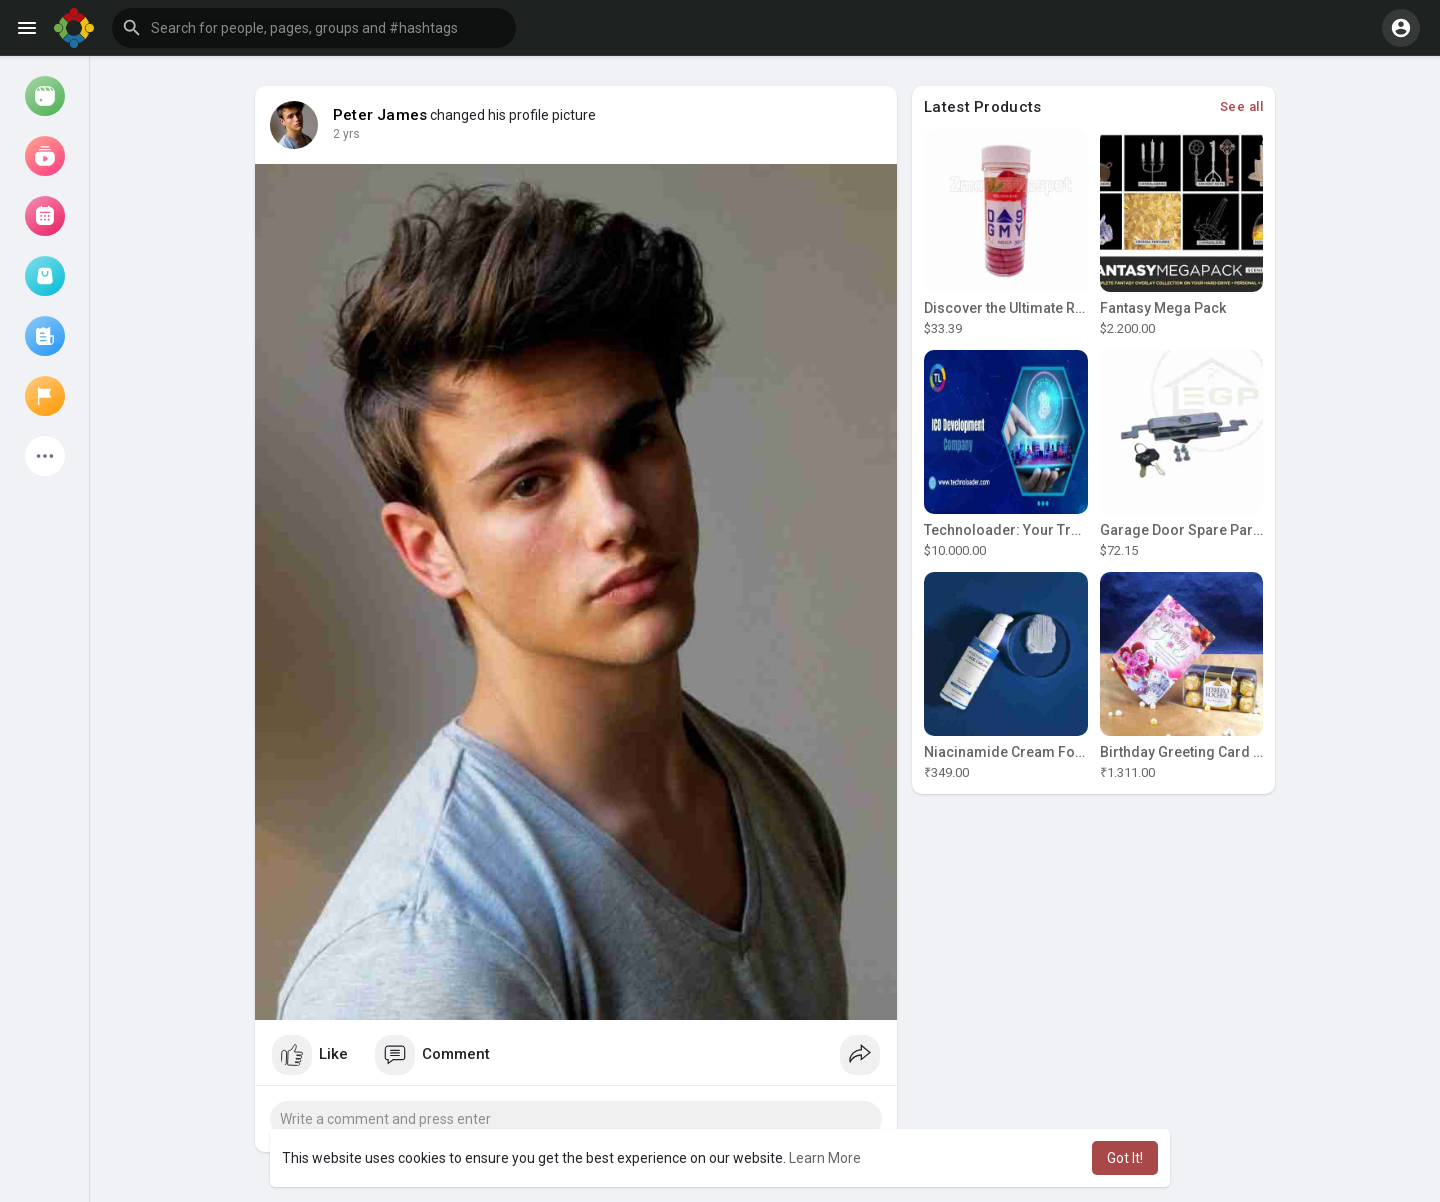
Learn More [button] (825, 1158)
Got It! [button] (1125, 1158)
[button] (314, 28)
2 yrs (346, 134)
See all (1242, 106)
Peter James (380, 115)
